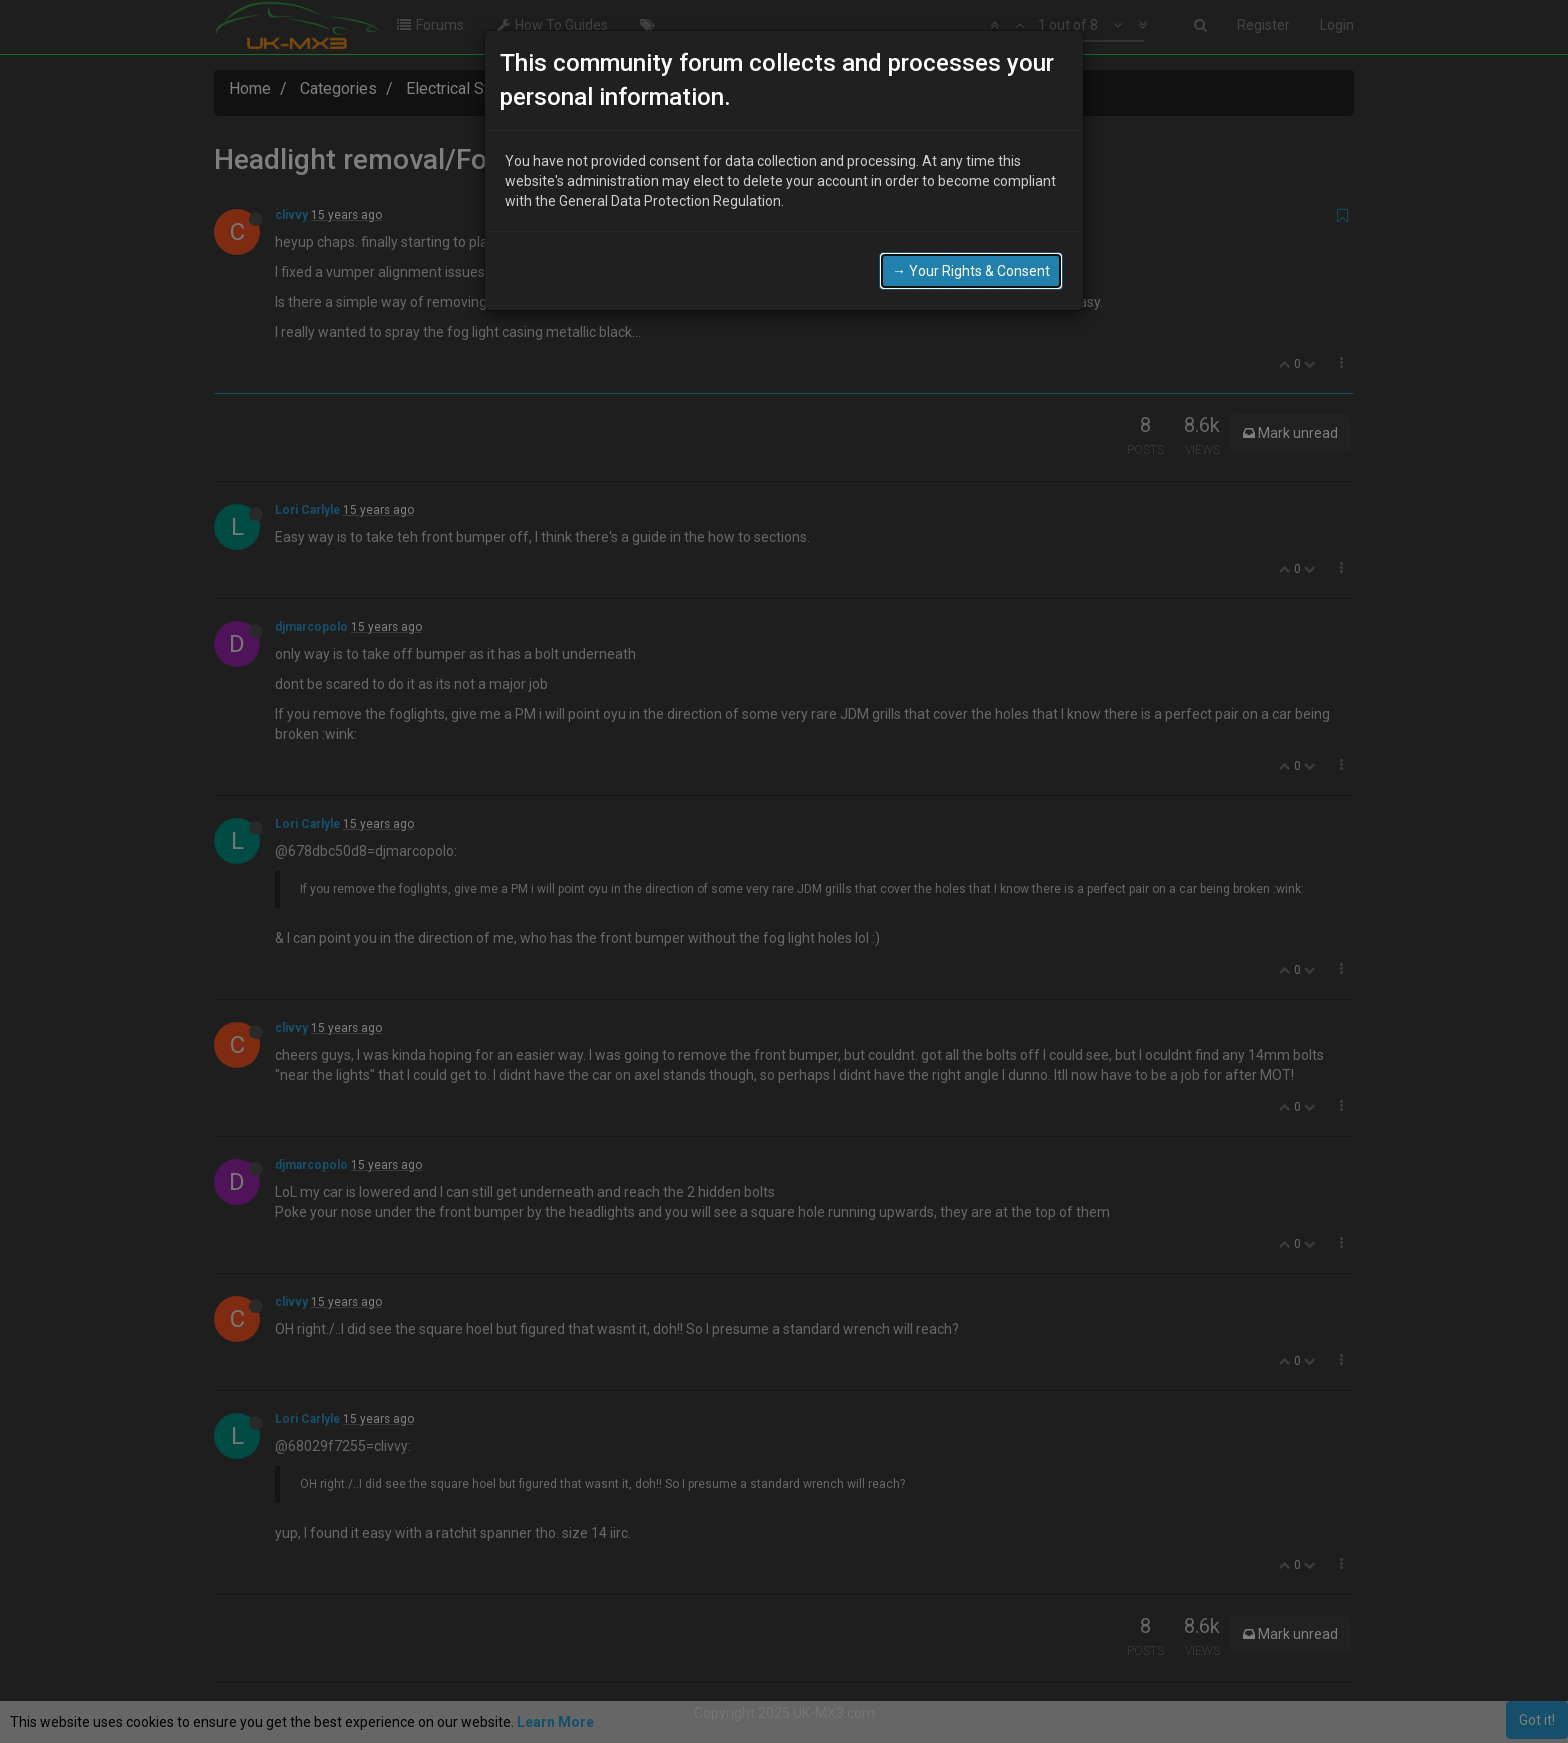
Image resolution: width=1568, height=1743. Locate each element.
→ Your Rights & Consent (971, 271)
